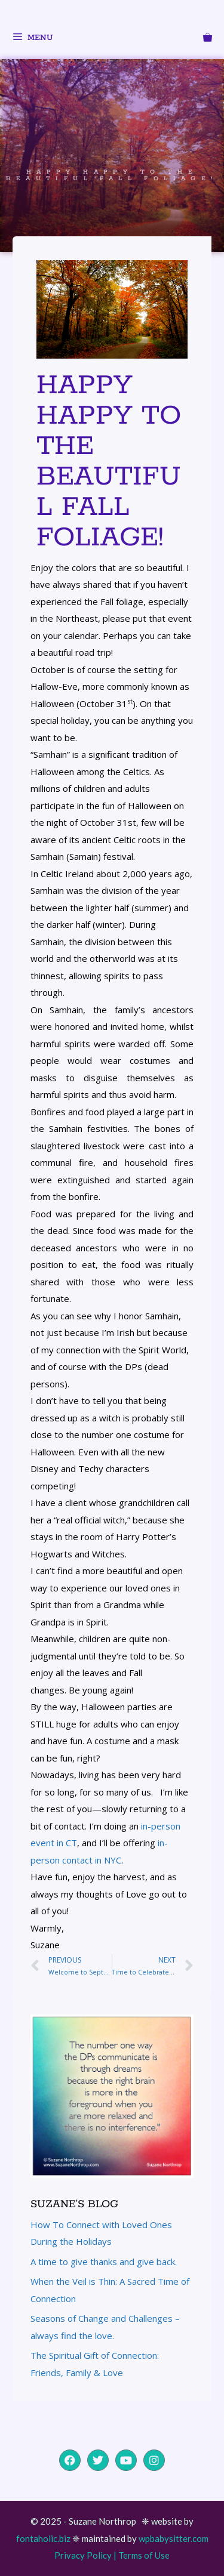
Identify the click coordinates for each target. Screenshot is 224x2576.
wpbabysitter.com (173, 2538)
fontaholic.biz (43, 2538)
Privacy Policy (83, 2555)
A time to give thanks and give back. (103, 2262)
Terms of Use (144, 2555)
